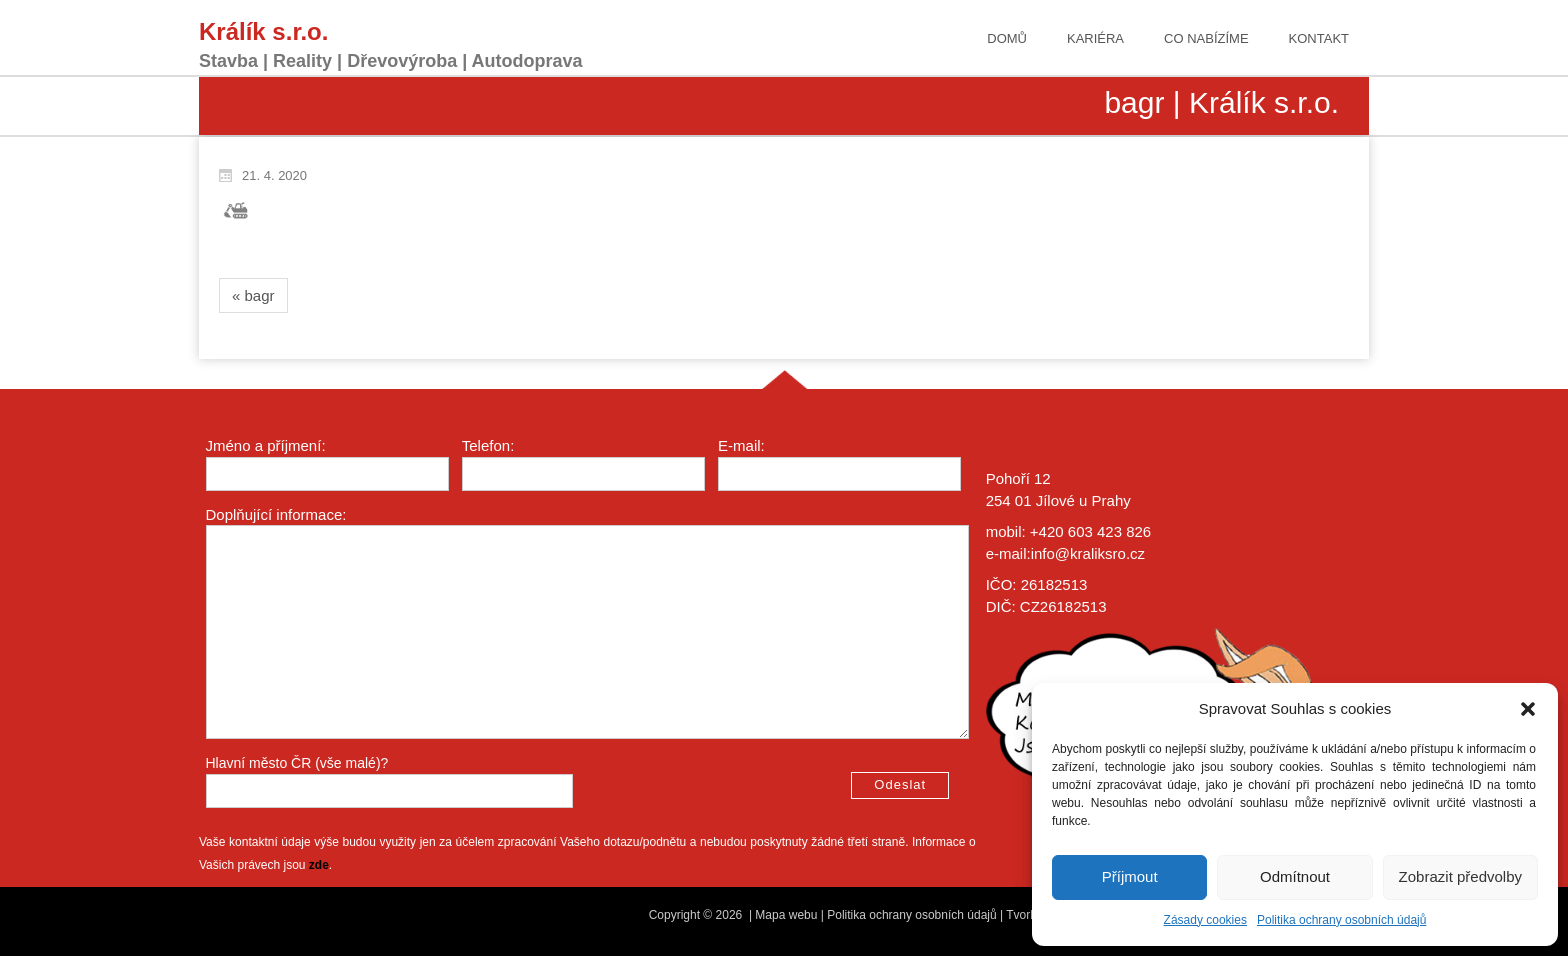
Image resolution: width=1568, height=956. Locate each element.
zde (319, 865)
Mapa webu (786, 915)
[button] (1528, 709)
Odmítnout (1295, 876)
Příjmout (1130, 876)
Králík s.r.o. (263, 31)
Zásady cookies (1205, 920)
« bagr (253, 295)
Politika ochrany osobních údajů (1341, 920)
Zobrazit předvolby (1460, 876)
